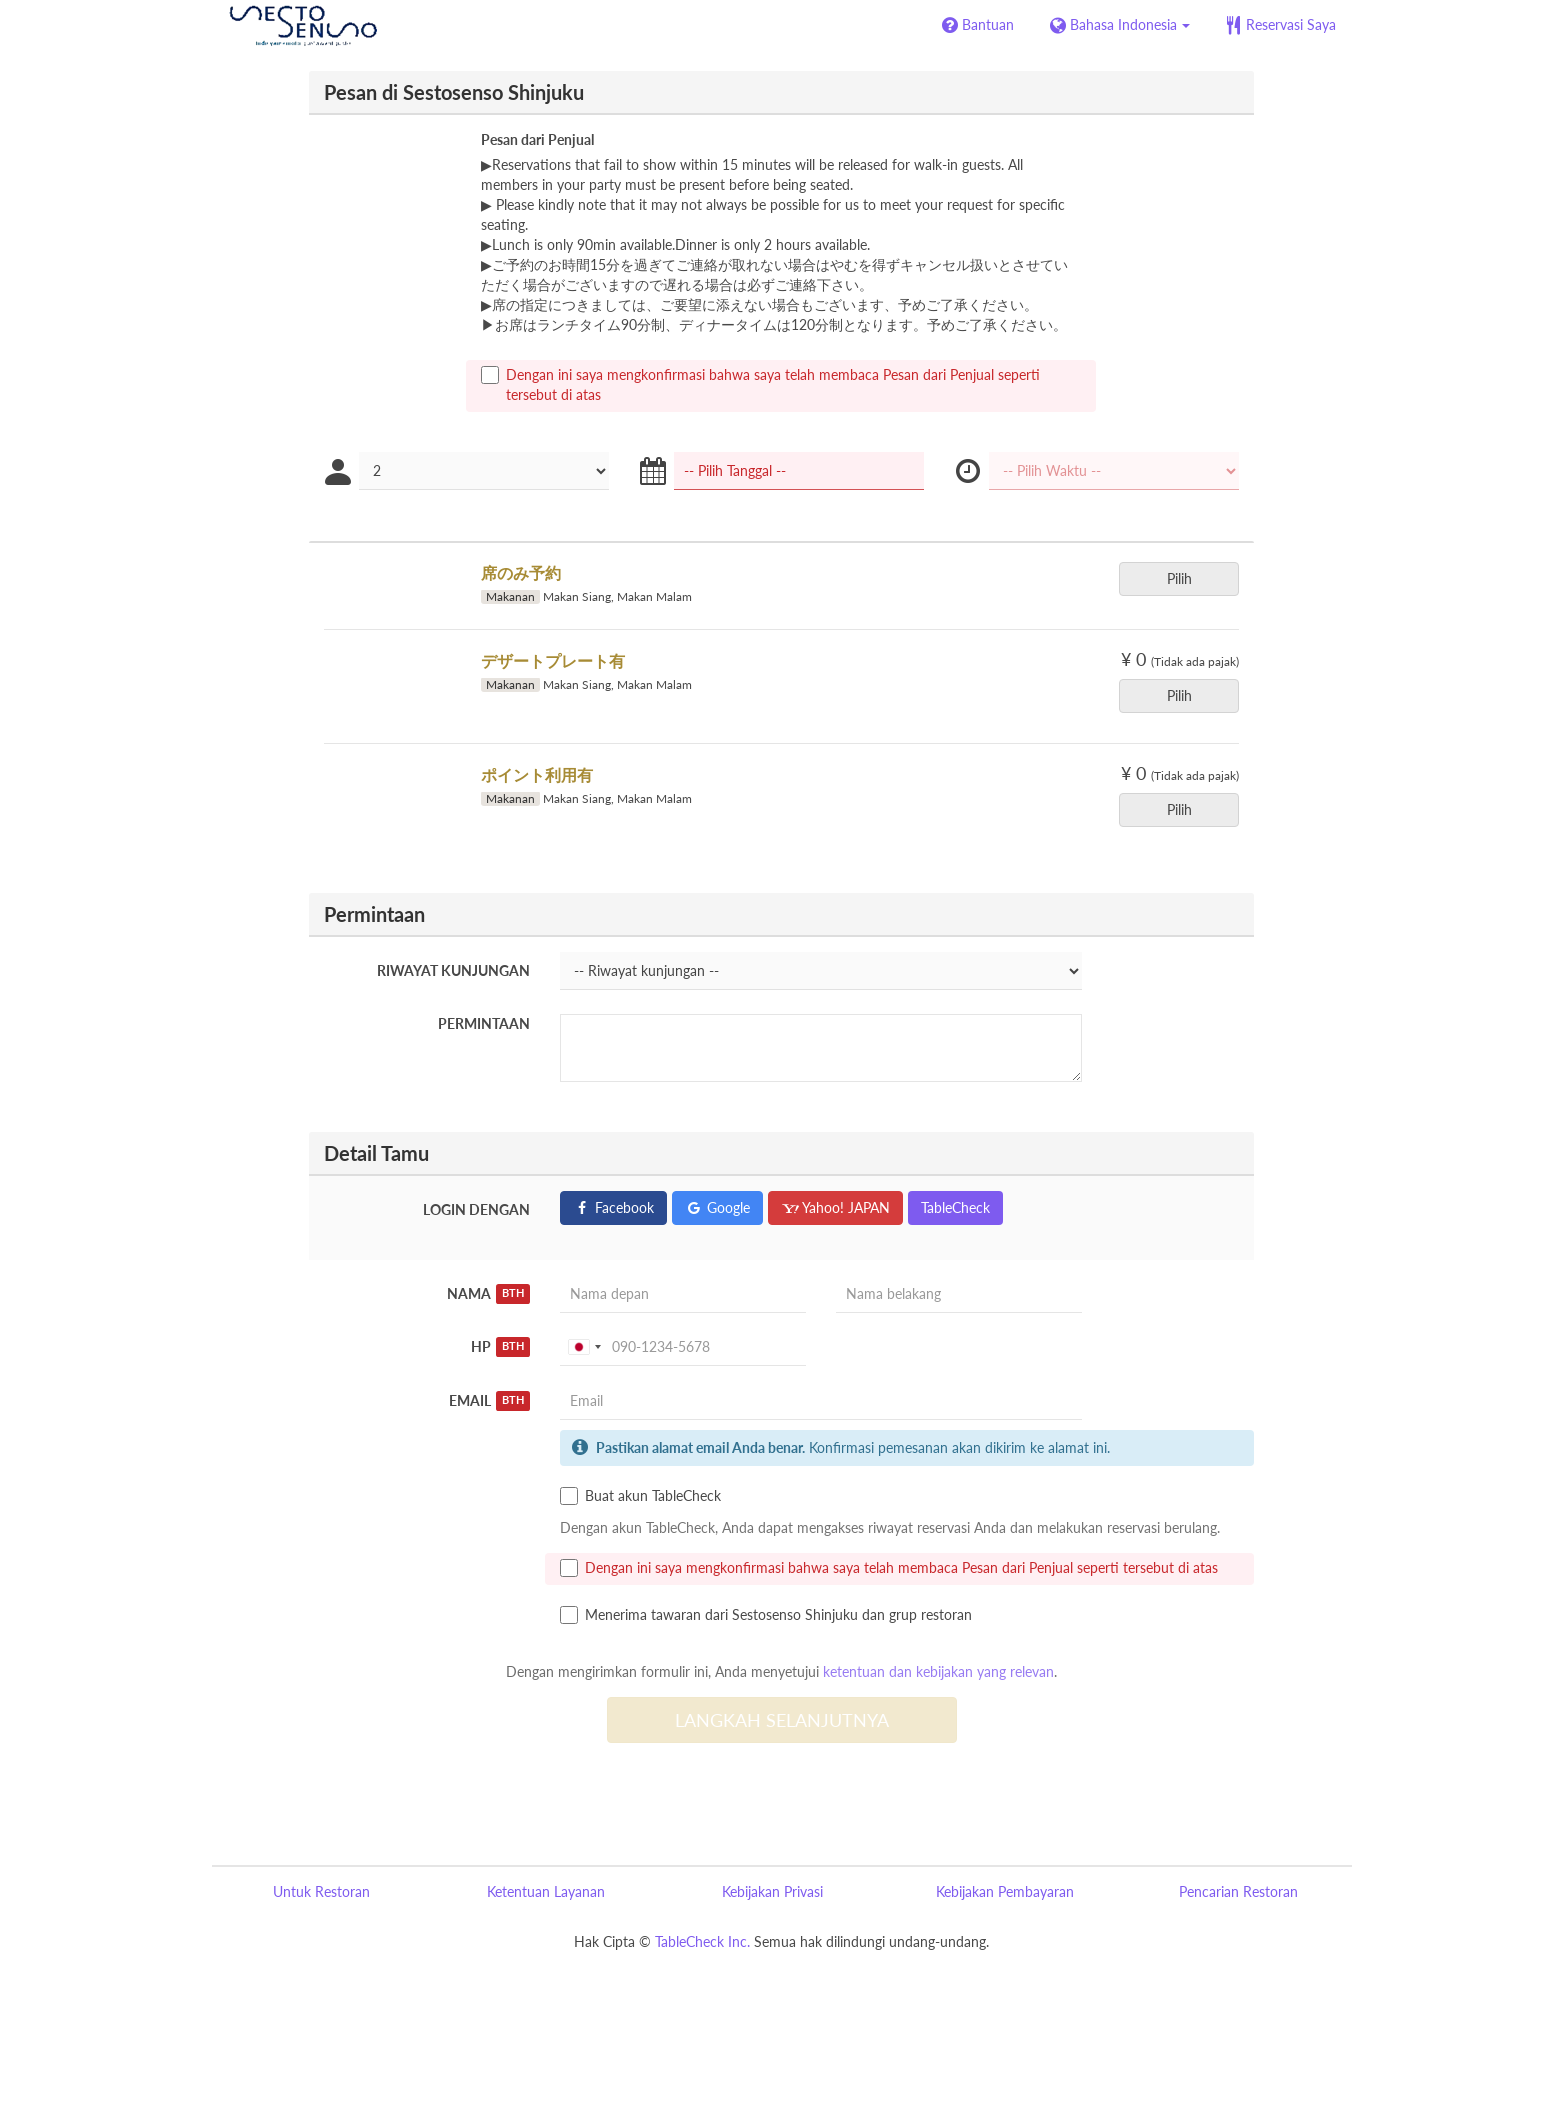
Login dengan (476, 1209)
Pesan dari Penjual (537, 139)
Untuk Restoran (321, 1891)
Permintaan (484, 1023)
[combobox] (584, 1347)
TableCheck (955, 1207)
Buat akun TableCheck (640, 1496)
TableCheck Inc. (702, 1941)
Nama (489, 1294)
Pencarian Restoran (1238, 1891)
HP (501, 1347)
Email (490, 1401)
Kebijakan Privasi (772, 1891)
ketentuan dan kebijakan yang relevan (938, 1671)
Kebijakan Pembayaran (1005, 1891)
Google (717, 1207)
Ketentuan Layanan (546, 1891)
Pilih (1186, 578)
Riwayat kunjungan (453, 970)
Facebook (613, 1207)
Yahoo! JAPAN (835, 1207)
